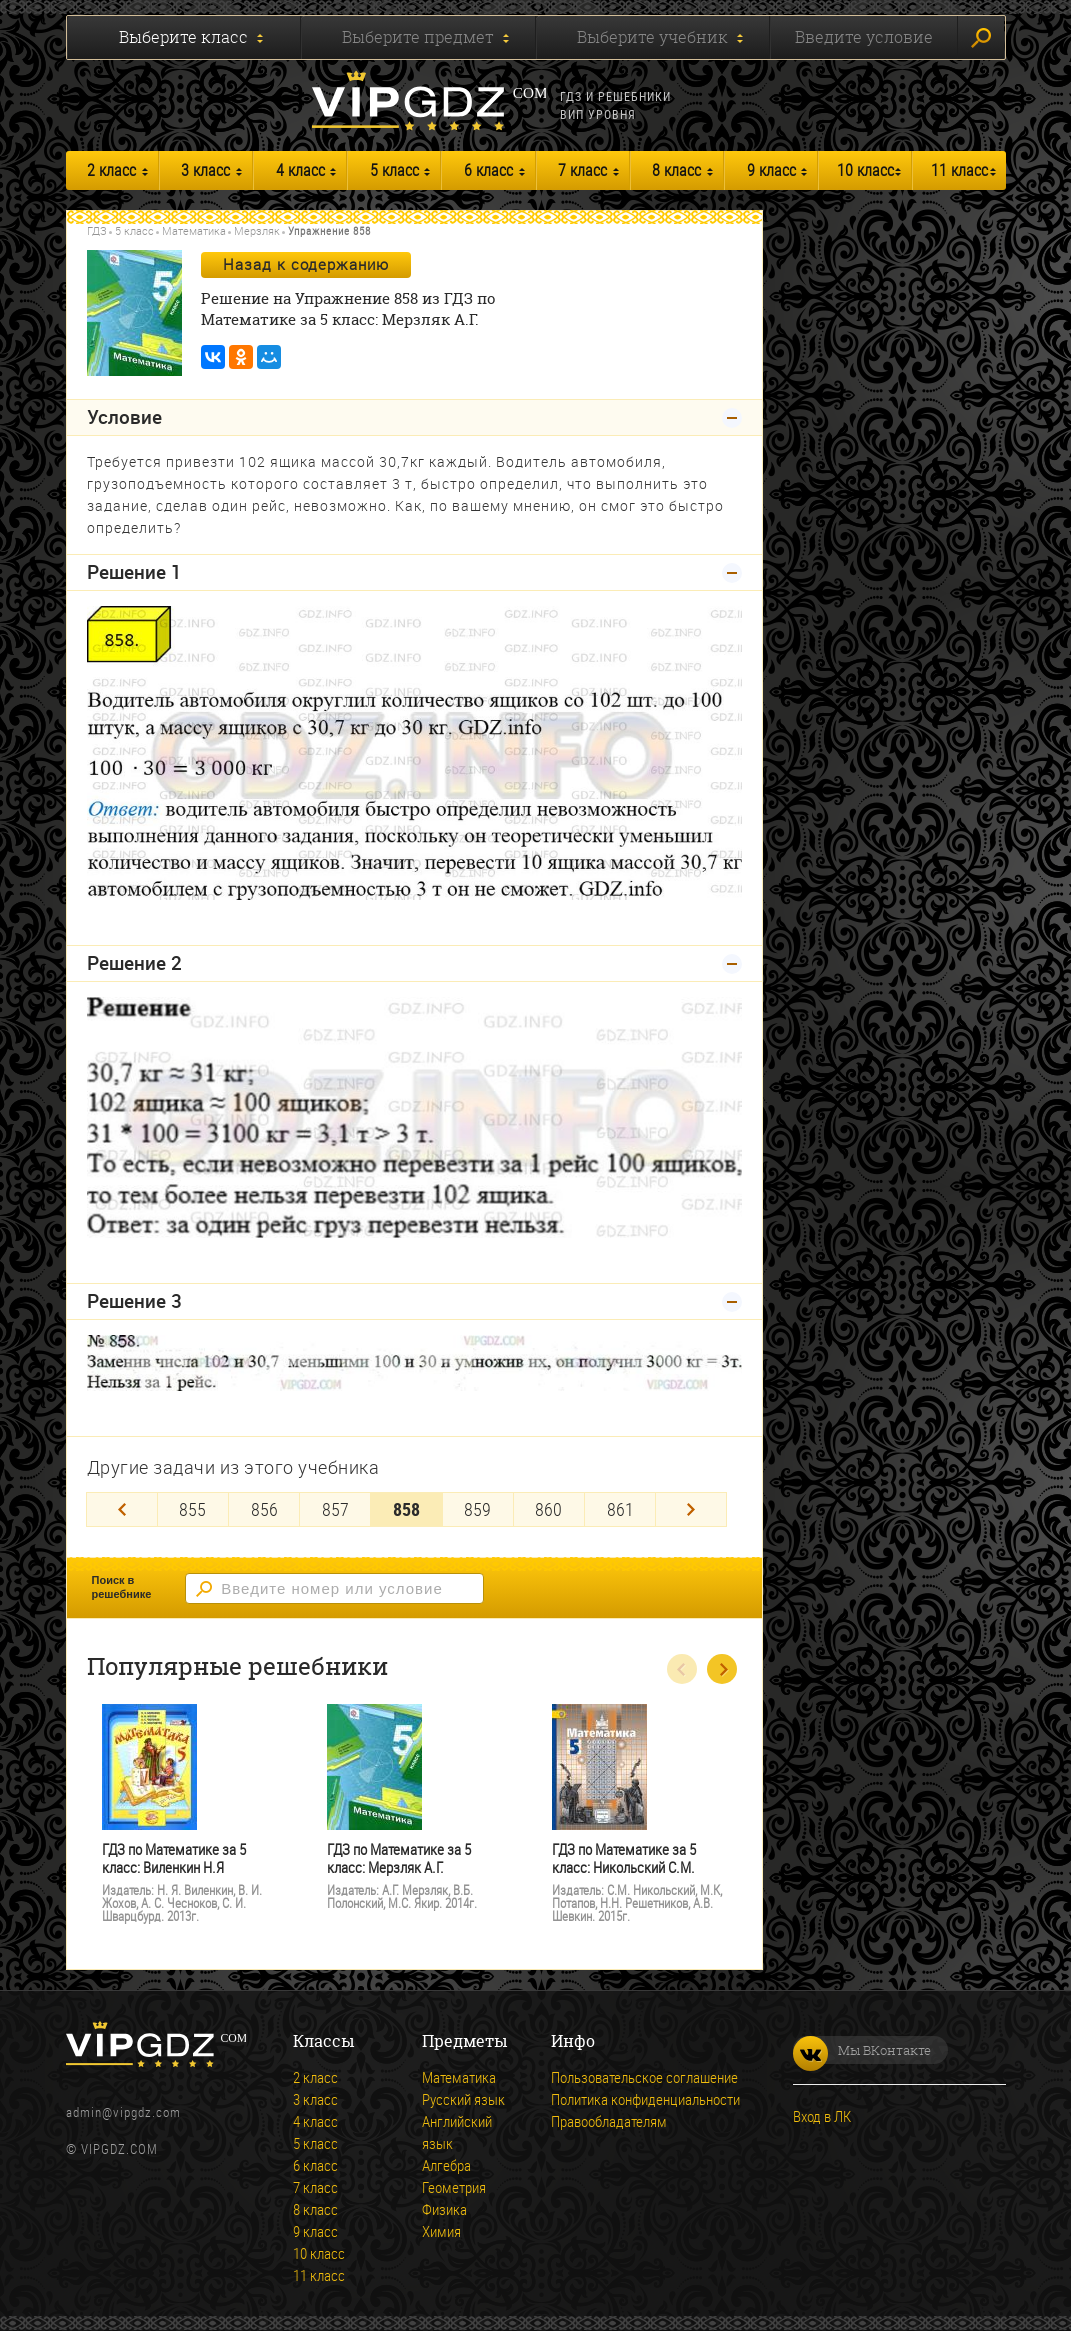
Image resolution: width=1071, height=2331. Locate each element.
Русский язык (463, 2099)
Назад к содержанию (306, 264)
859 (477, 1509)
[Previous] (122, 1509)
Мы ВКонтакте (862, 2050)
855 (192, 1509)
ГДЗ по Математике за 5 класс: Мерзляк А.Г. (399, 1858)
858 (406, 1509)
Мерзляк (257, 230)
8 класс (676, 170)
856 (264, 1509)
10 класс (865, 170)
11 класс (959, 170)
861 (620, 1509)
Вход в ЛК (822, 2116)
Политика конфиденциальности (645, 2099)
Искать (981, 38)
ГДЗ (97, 230)
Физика (444, 2209)
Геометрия (454, 2187)
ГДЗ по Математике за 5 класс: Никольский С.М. (624, 1858)
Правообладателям (609, 2121)
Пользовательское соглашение (644, 2077)
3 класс (205, 170)
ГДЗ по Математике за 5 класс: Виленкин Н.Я (174, 1858)
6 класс (488, 170)
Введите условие (864, 37)
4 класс (300, 170)
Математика (194, 230)
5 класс (394, 170)
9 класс (771, 170)
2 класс (111, 170)
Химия (441, 2231)
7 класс (582, 170)
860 (548, 1509)
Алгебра (446, 2165)
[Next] (691, 1509)
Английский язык (457, 2132)
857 (335, 1509)
